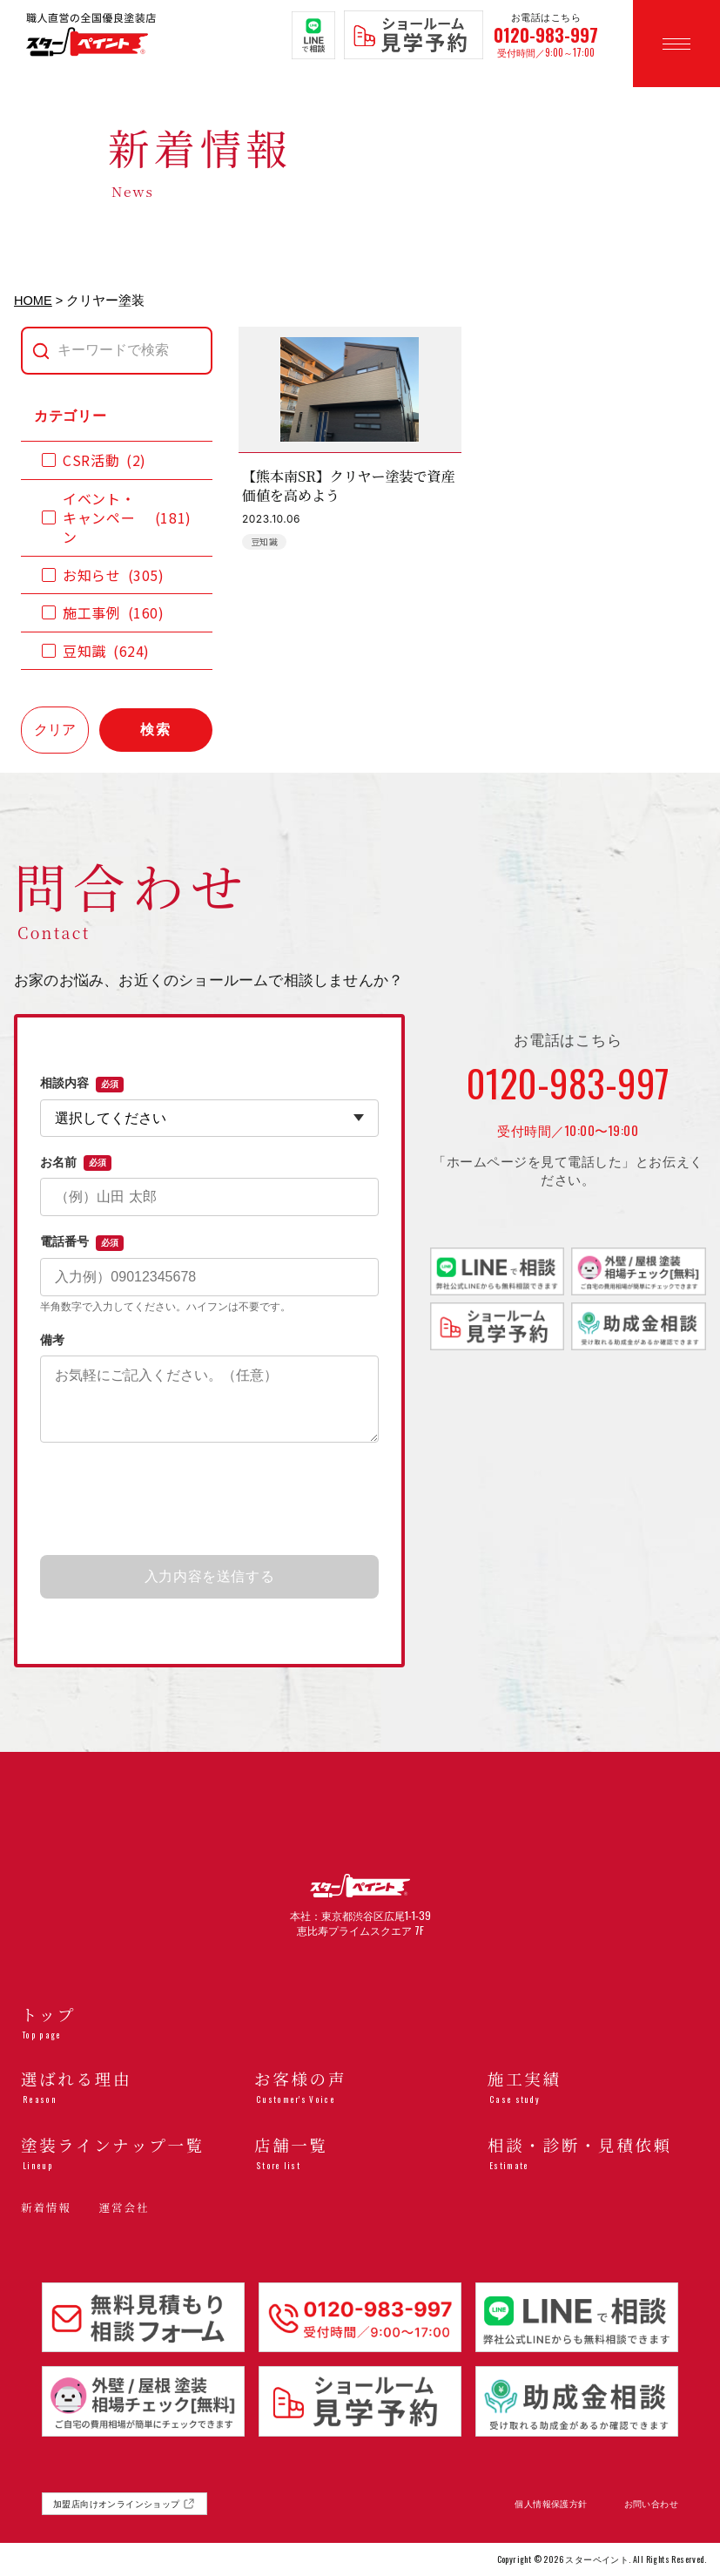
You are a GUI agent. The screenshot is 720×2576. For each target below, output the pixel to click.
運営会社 (124, 2207)
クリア (55, 729)
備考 (52, 1340)
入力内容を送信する (210, 1576)
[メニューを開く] (676, 43)
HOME (33, 301)
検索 (156, 729)
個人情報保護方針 (551, 2504)
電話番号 (82, 1242)
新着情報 (46, 2207)
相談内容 (82, 1084)
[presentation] (209, 1500)
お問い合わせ (651, 2504)
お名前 (75, 1163)
